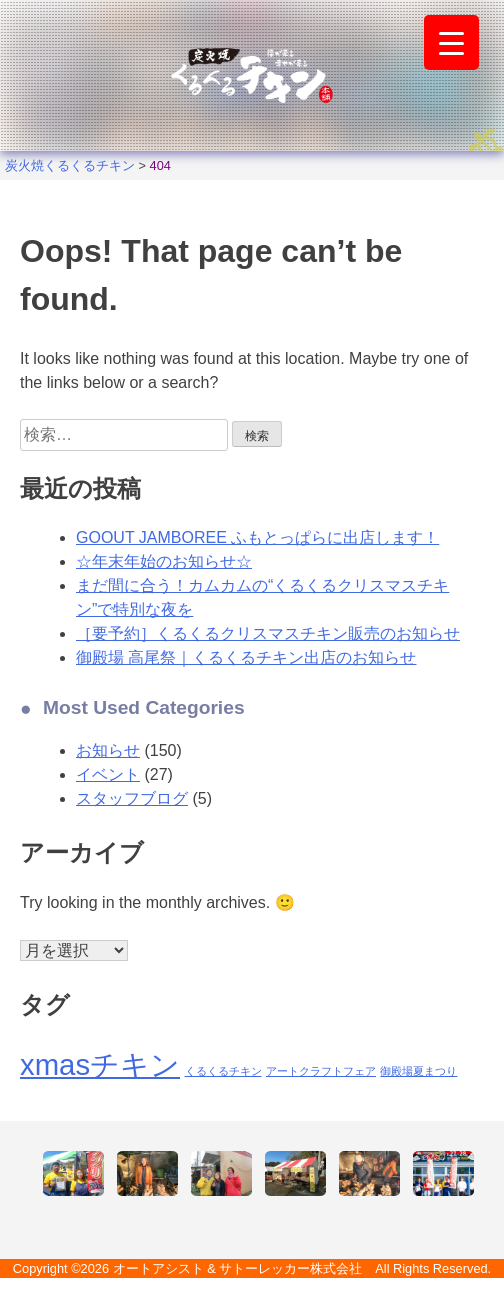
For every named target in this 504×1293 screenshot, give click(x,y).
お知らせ (108, 750)
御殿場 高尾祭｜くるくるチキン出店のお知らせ (246, 657)
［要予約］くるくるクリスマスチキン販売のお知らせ (268, 633)
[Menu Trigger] (451, 42)
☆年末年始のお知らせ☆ (164, 561)
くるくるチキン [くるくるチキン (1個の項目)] (223, 1071)
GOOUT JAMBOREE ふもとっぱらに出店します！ (257, 537)
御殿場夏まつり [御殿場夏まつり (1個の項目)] (418, 1071)
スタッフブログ (132, 798)
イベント (108, 774)
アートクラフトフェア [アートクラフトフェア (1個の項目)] (321, 1071)
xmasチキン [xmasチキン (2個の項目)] (100, 1064)
